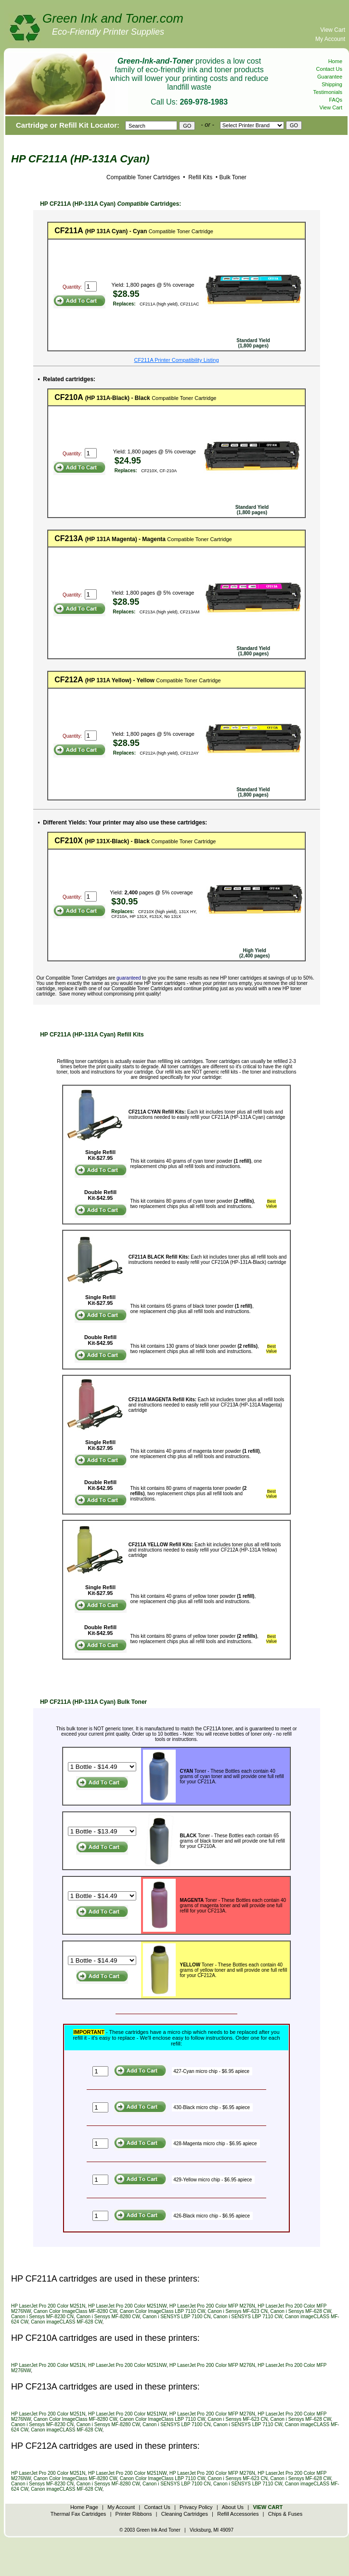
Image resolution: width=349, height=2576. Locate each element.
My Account (330, 39)
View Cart (332, 30)
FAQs (335, 100)
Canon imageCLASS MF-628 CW (66, 2321)
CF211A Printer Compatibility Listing (176, 360)
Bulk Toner (232, 177)
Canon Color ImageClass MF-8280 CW (75, 2311)
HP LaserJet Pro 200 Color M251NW (127, 2306)
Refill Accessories (238, 2514)
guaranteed (128, 978)
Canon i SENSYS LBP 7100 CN (176, 2316)
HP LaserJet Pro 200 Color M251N (48, 2306)
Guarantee (329, 77)
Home (335, 61)
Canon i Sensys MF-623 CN (237, 2311)
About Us (233, 2507)
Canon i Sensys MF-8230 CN (42, 2316)
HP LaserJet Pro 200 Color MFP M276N (212, 2306)
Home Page (84, 2507)
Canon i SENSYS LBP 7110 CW (247, 2316)
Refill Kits (199, 177)
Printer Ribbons (134, 2514)
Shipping (332, 84)
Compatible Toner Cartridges (143, 177)
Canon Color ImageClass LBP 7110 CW (162, 2311)
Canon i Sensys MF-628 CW (300, 2311)
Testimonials (327, 92)
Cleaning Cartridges (184, 2514)
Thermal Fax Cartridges (78, 2514)
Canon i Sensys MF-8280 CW (108, 2316)
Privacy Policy (196, 2507)
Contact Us (329, 69)
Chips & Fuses (285, 2514)
